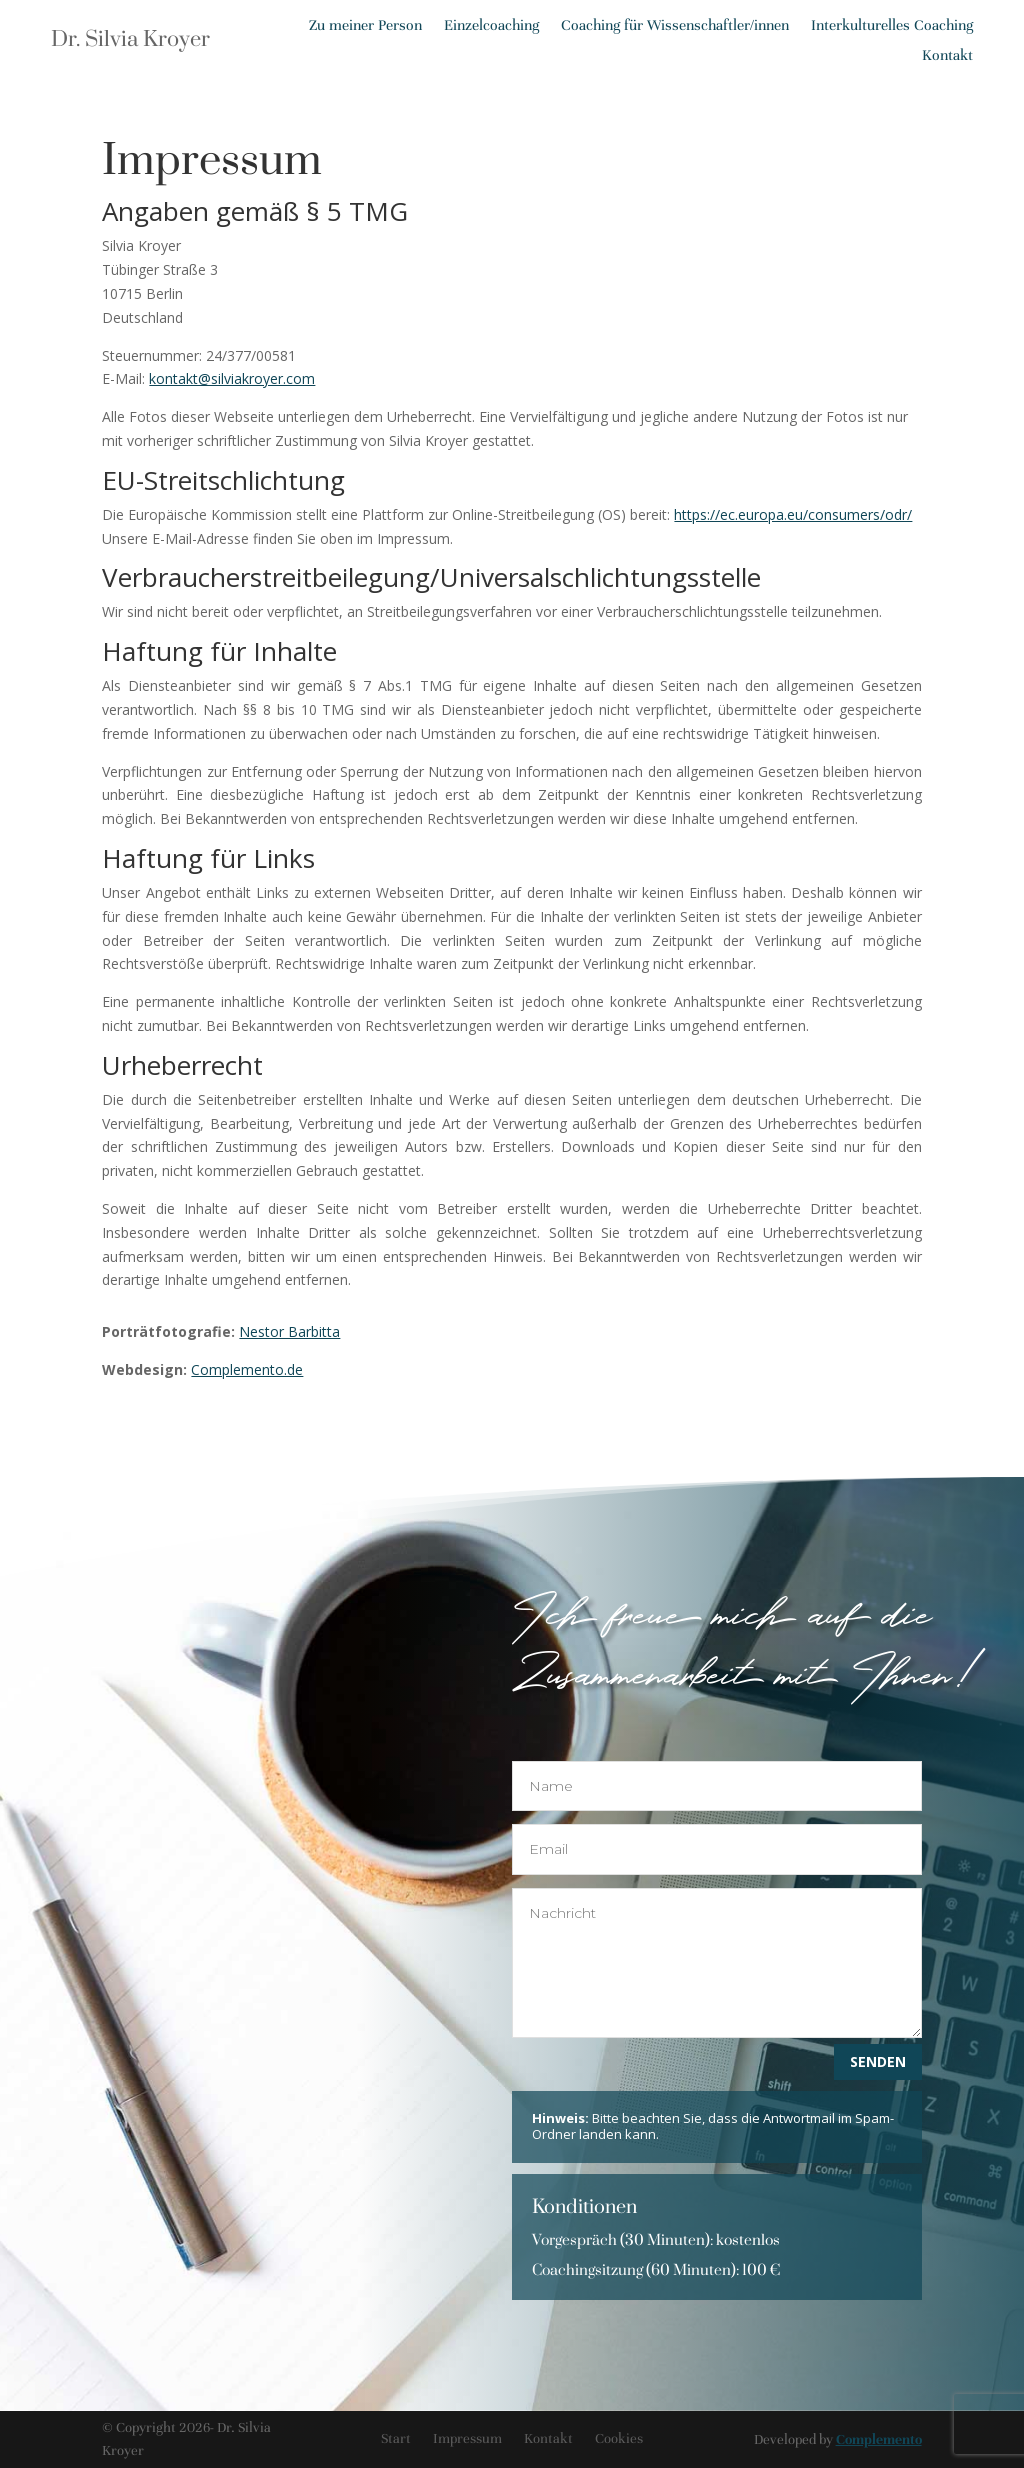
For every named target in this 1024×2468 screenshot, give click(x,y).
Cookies (619, 2438)
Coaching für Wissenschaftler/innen (675, 26)
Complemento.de (247, 1369)
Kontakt (947, 56)
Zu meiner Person (365, 26)
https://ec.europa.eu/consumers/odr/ (793, 514)
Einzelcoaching (491, 26)
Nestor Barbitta (289, 1331)
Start (396, 2438)
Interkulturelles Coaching (892, 26)
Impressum (467, 2438)
